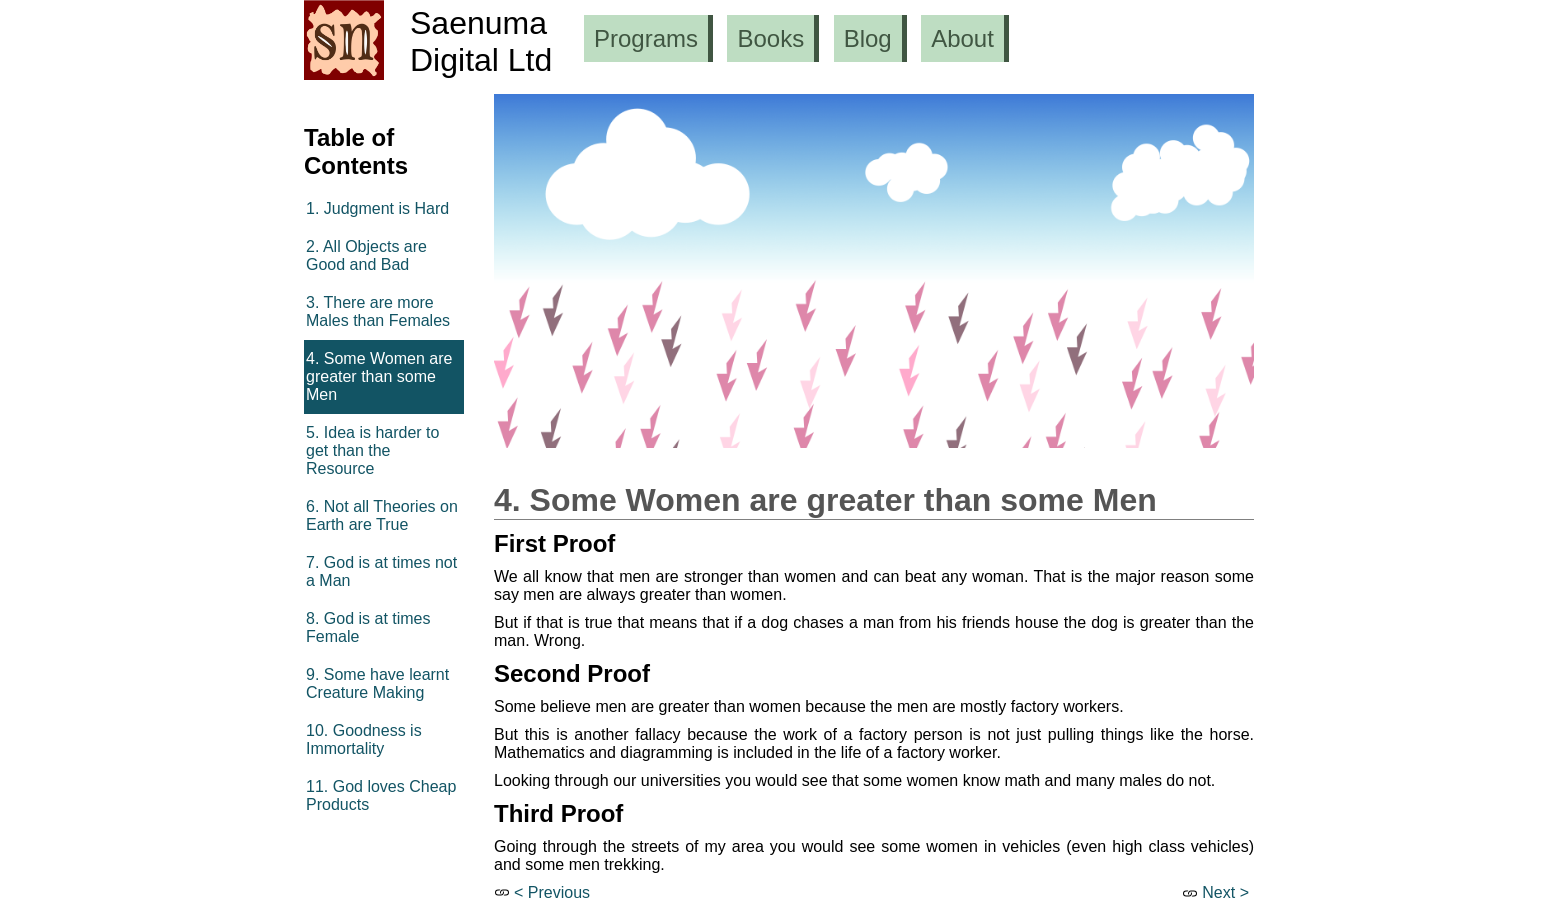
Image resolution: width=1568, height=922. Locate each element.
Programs (646, 38)
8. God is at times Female (368, 627)
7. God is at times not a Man (381, 571)
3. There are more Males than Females (378, 311)
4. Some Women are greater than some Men (379, 376)
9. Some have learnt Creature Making (377, 683)
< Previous (552, 892)
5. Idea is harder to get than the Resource (372, 450)
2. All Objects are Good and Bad (366, 255)
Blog (868, 38)
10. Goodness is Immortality (364, 739)
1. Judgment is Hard (377, 208)
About (962, 38)
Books (770, 38)
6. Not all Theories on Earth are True (382, 515)
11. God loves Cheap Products (381, 795)
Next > (1225, 892)
